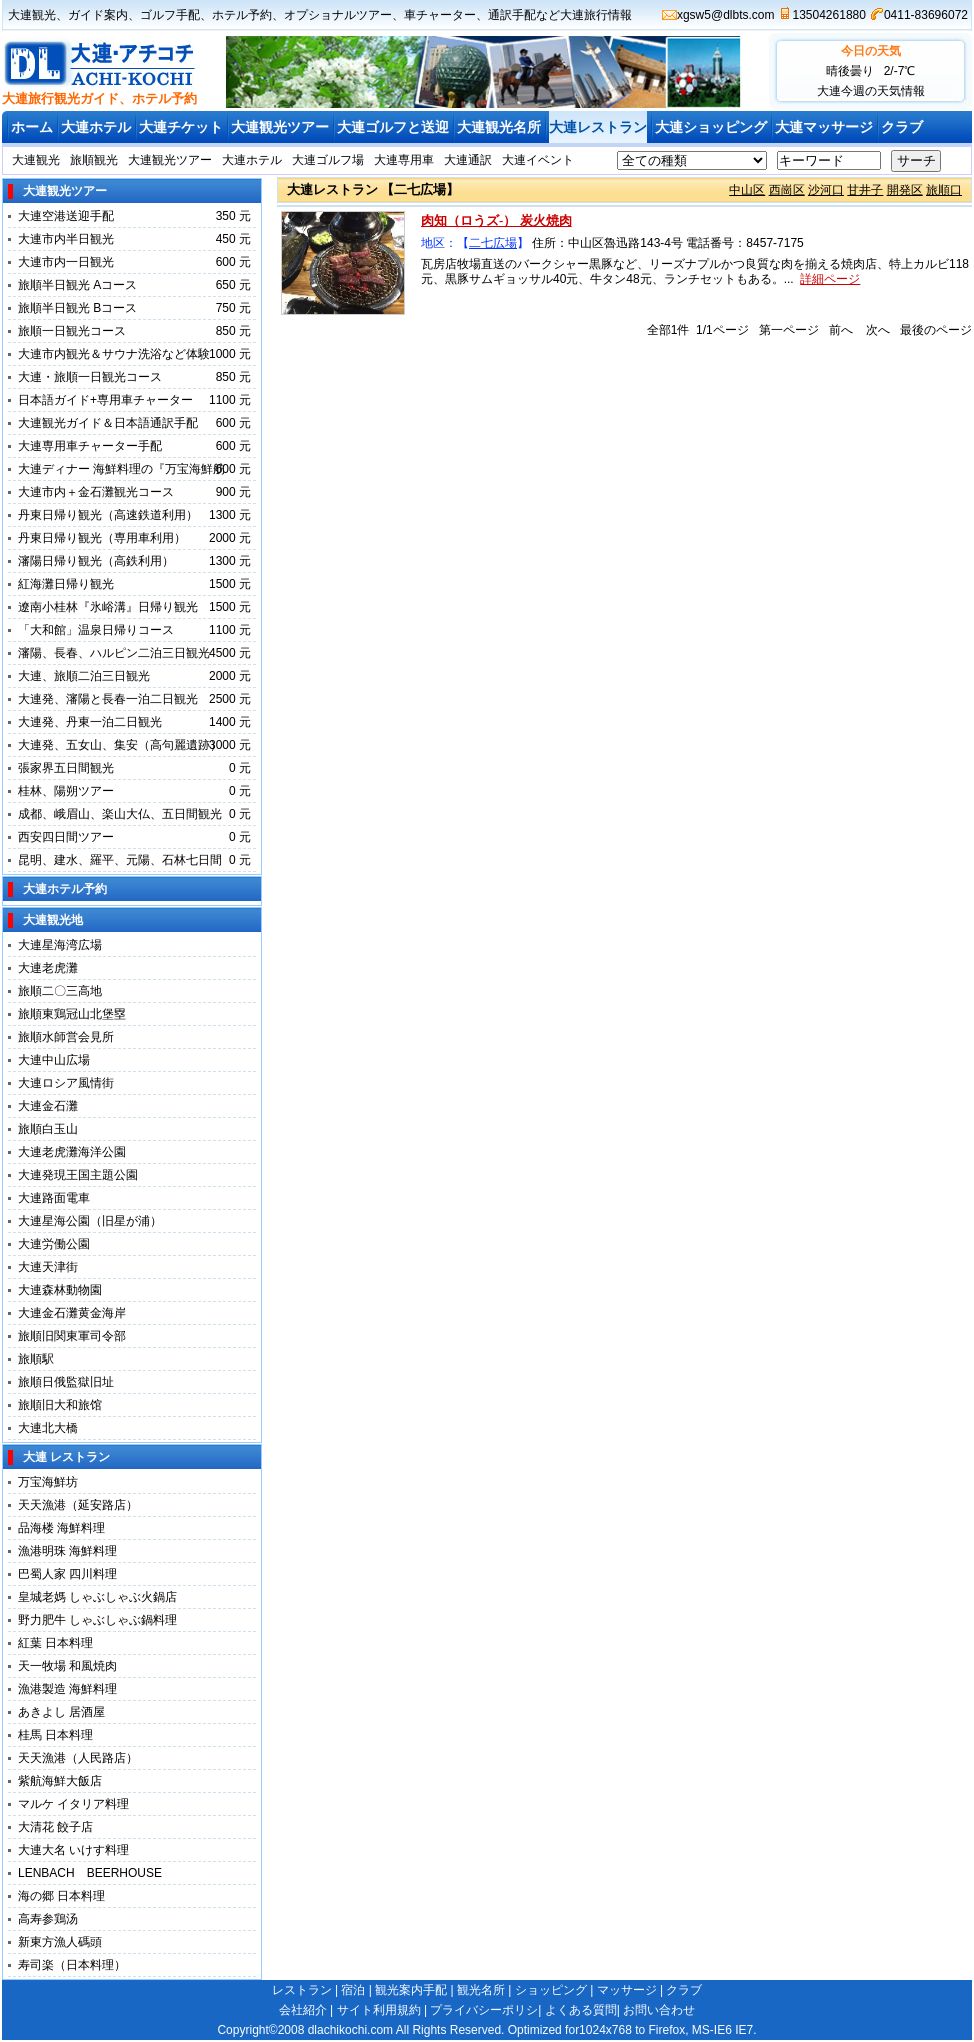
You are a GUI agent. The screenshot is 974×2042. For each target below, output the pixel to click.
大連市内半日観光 (66, 239)
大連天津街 (48, 1267)
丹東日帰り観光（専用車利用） (102, 538)
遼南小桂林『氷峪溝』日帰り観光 (108, 607)
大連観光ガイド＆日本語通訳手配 (108, 423)
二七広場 (493, 243)
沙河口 (826, 190)
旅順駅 (36, 1359)
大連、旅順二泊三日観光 (84, 676)
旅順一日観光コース (72, 331)
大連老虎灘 (48, 968)
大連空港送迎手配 (66, 216)
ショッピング (551, 1990)
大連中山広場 (54, 1060)
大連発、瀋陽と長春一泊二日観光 (108, 699)
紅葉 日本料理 (55, 1643)
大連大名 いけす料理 (79, 1850)
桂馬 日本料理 (55, 1735)
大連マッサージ (824, 127)
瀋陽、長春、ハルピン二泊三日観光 (114, 653)
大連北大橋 (48, 1428)
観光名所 (481, 1990)
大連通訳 (468, 160)
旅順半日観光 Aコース (77, 285)
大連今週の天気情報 (871, 91)
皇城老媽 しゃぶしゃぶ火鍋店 (97, 1597)
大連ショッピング (711, 127)
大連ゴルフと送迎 (393, 127)
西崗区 (787, 190)
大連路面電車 (54, 1198)
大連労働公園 (54, 1244)
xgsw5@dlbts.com (726, 15)
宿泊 (353, 1990)
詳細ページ (830, 279)
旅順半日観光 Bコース (77, 308)
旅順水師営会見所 (66, 1037)
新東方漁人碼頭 (66, 1942)
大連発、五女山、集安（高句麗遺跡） (120, 745)
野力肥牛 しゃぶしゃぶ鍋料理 (97, 1620)
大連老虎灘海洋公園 (72, 1152)
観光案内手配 (411, 1990)
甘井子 (865, 190)
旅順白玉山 (48, 1129)
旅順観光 (94, 160)
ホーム (32, 127)
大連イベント (538, 160)
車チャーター (440, 15)
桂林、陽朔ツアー (66, 791)
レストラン (302, 1990)
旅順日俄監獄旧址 (66, 1382)
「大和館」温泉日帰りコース (96, 630)
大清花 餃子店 (55, 1827)
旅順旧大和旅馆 (60, 1405)
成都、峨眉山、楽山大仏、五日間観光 (120, 814)
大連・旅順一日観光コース (90, 377)
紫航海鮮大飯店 (60, 1781)
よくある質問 (581, 2010)
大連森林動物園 (60, 1290)
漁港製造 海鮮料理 (67, 1689)
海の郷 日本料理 (61, 1896)
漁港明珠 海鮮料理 (67, 1551)
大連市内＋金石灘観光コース (96, 492)
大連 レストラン (66, 1457)
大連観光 (32, 15)
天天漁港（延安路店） (78, 1505)
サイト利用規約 (379, 2010)
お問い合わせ (659, 2010)
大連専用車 (404, 160)
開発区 (905, 190)
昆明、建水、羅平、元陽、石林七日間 (120, 860)
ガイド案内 (98, 15)
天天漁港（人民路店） (78, 1758)
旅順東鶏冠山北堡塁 (72, 1014)
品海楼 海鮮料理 (61, 1528)
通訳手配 (512, 15)
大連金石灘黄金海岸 (72, 1313)
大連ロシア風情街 (66, 1083)
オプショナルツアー (338, 15)
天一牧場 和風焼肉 (67, 1666)
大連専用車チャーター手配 (90, 446)
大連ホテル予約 (65, 889)
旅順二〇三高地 (60, 991)
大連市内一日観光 (66, 262)
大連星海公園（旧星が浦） (90, 1221)
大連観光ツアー (280, 127)
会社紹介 (303, 2010)
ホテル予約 (242, 15)
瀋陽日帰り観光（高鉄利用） (96, 561)
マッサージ (627, 1990)
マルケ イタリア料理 (73, 1804)
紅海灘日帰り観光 (66, 584)
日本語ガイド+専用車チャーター (105, 400)
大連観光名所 (499, 127)
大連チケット (181, 127)
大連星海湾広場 (60, 945)
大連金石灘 (48, 1106)
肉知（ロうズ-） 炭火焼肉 (496, 220)
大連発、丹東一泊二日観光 (90, 722)
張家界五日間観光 (66, 768)
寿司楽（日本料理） (72, 1965)
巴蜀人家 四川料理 (67, 1574)
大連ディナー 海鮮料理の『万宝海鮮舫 (121, 469)
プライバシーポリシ (484, 2010)
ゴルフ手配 (170, 15)
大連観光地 (53, 920)
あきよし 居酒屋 (61, 1712)
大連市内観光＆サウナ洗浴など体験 (114, 354)
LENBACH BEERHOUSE (90, 1873)
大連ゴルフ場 (328, 160)
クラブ (902, 127)
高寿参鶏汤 (48, 1919)
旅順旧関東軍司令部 (72, 1336)
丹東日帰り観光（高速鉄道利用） (108, 515)
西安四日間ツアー (66, 837)
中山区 (747, 190)
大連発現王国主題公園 (78, 1175)
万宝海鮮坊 (48, 1482)
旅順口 (944, 190)
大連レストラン (598, 127)
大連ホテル (96, 127)
